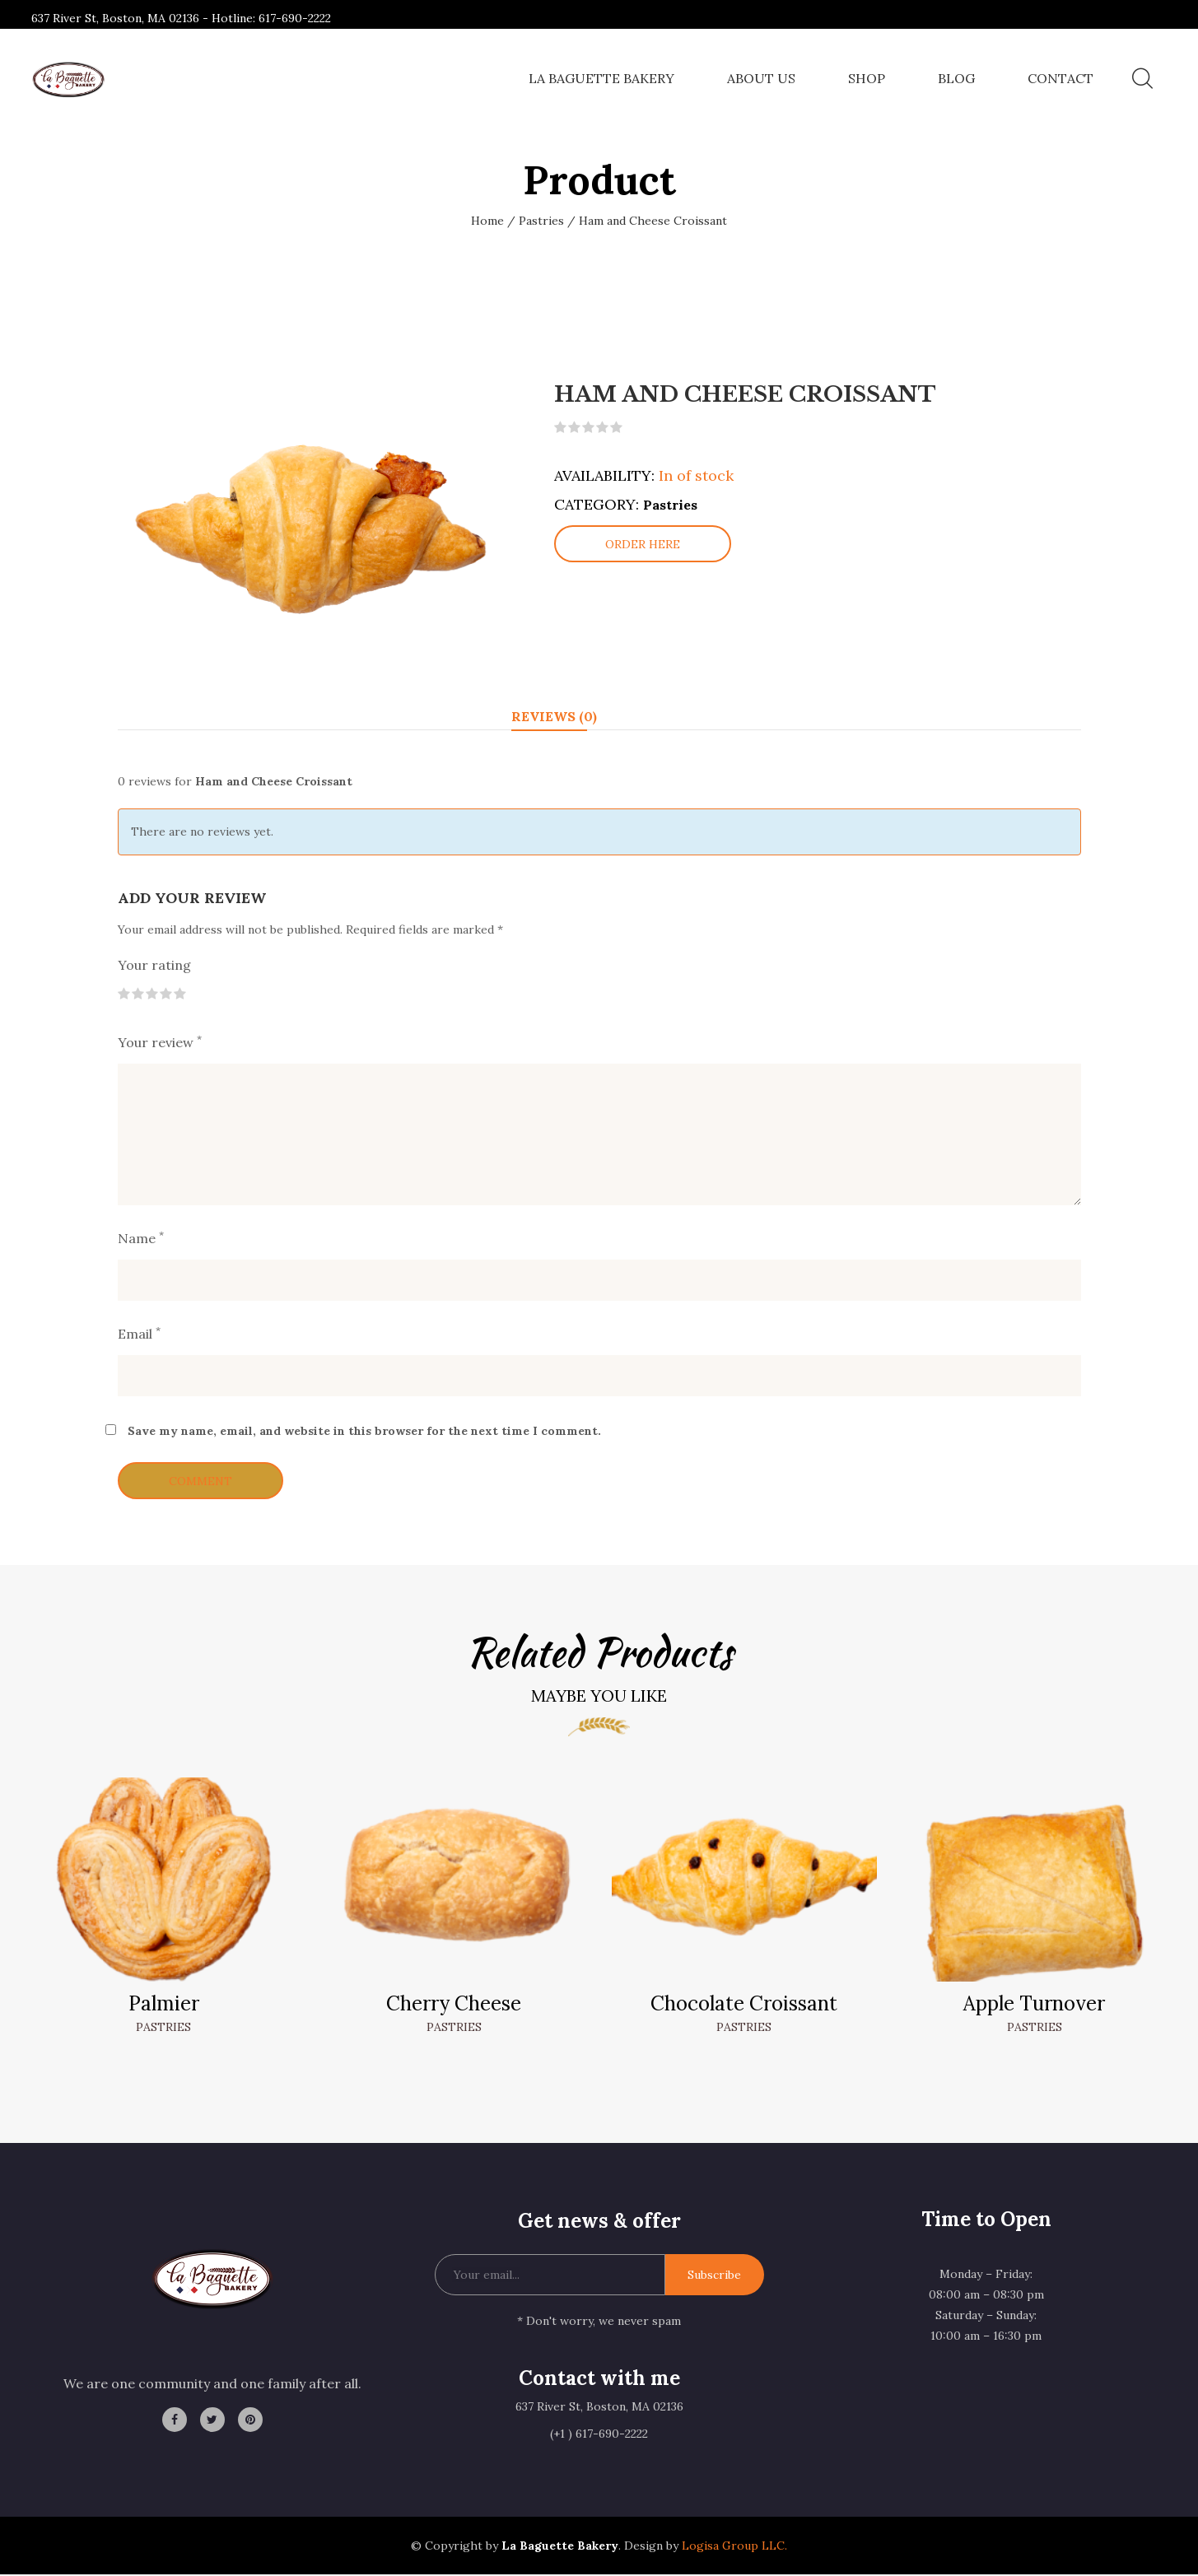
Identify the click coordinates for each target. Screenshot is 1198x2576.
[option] (311, 527)
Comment (200, 1482)
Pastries (541, 220)
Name (141, 1240)
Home (487, 220)
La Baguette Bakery (601, 78)
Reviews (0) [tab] (554, 719)
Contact (1060, 78)
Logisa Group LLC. (732, 2547)
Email (139, 1335)
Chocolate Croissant (743, 2005)
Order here (642, 550)
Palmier (163, 2005)
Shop (866, 78)
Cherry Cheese (453, 2005)
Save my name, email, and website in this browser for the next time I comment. (364, 1432)
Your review (160, 1044)
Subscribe (714, 2277)
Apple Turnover (1034, 2005)
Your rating (154, 967)
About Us (761, 78)
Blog (956, 78)
